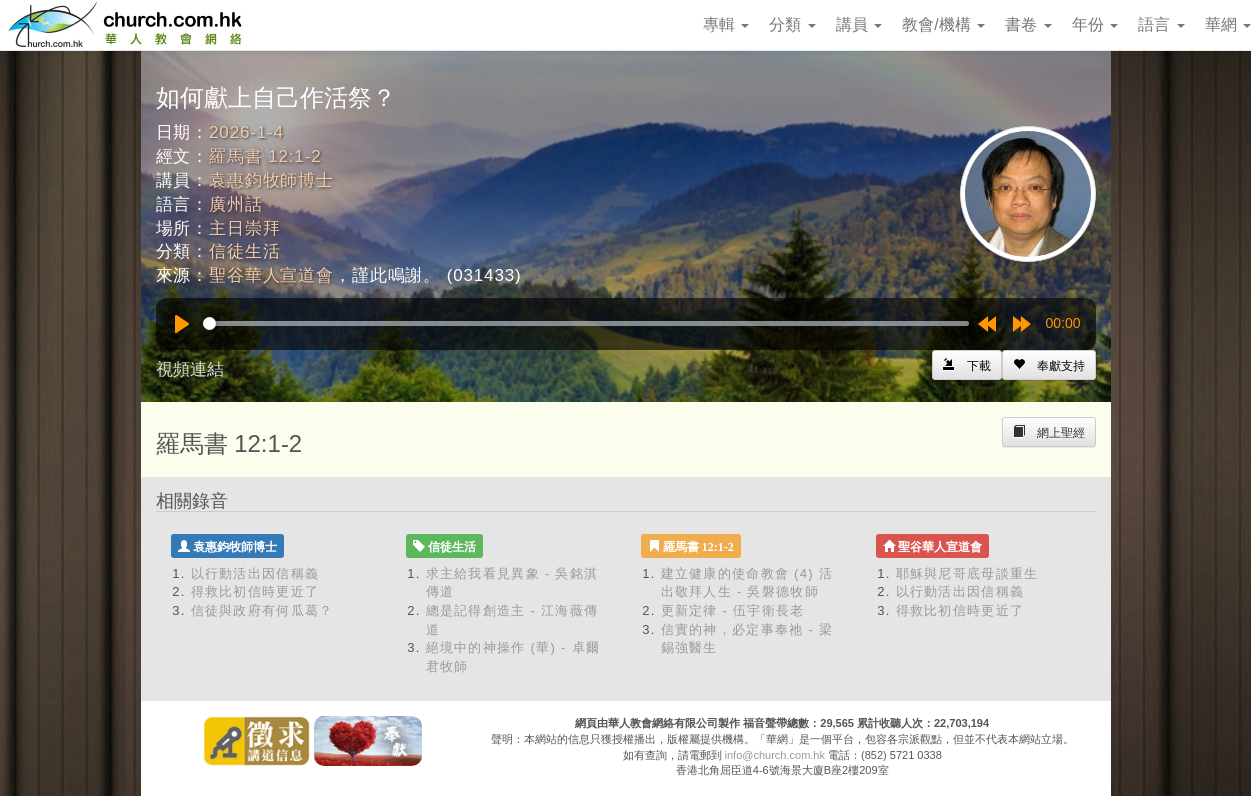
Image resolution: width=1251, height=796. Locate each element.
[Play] (182, 324)
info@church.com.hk (775, 755)
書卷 (1028, 24)
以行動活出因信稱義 (255, 573)
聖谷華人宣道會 (271, 275)
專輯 (726, 24)
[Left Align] (1049, 365)
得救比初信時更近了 (255, 591)
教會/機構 (943, 24)
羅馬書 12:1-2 (265, 156)
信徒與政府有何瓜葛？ (262, 610)
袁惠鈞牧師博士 (271, 180)
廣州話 (236, 204)
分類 (792, 24)
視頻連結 (190, 369)
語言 (1161, 24)
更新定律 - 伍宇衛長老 (733, 610)
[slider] (586, 323)
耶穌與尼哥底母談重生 (967, 573)
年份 (1095, 24)
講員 (859, 24)
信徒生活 (244, 251)
